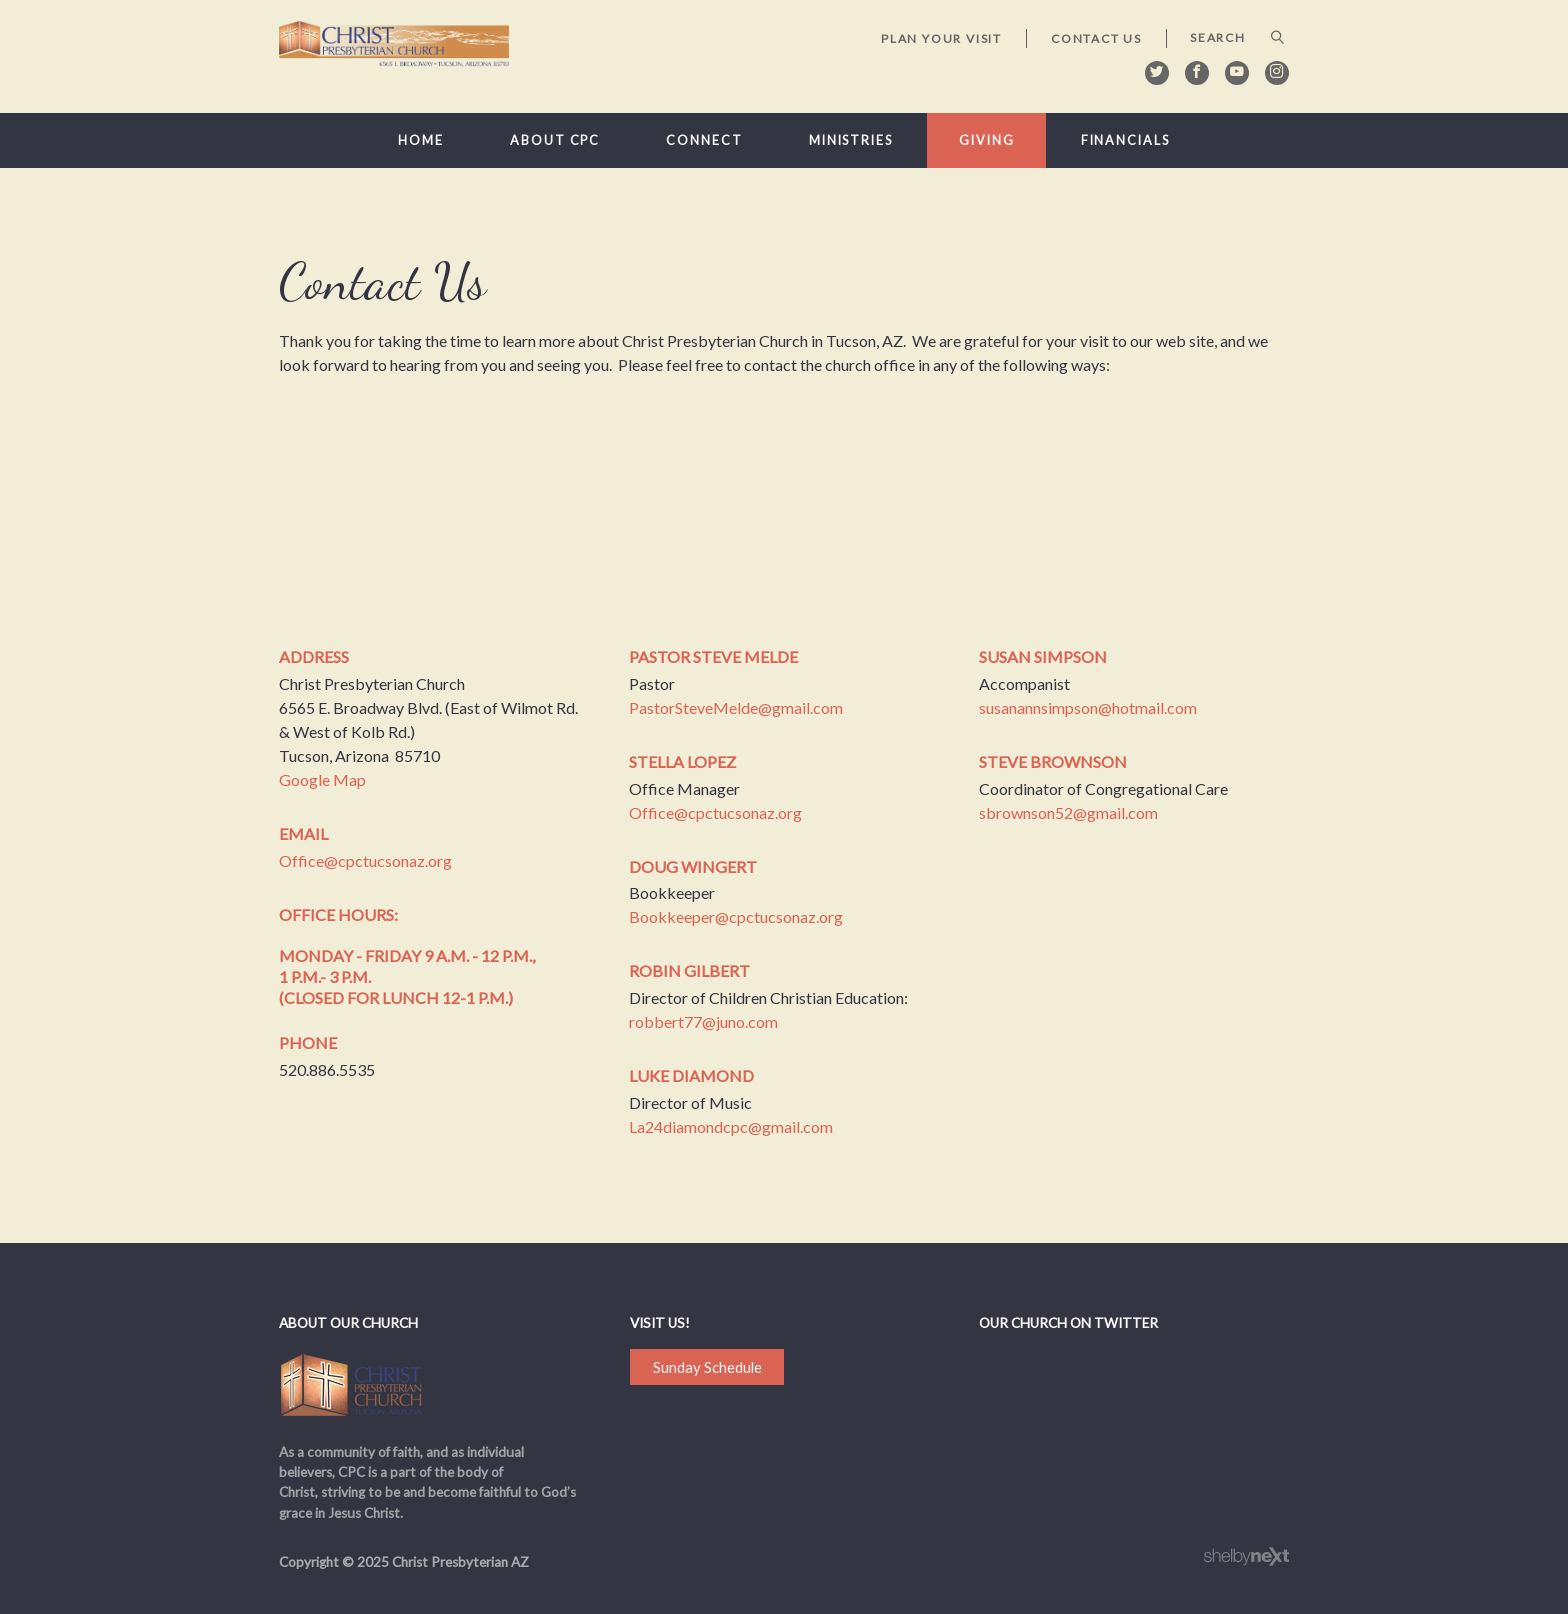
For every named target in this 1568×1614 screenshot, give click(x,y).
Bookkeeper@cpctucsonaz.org (736, 916)
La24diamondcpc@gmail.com (731, 1126)
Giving (986, 140)
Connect (704, 140)
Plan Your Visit (941, 38)
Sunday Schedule (707, 1367)
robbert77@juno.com (703, 1021)
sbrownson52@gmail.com (1068, 812)
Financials (1125, 140)
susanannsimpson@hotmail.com (1088, 707)
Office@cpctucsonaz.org (365, 860)
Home (421, 140)
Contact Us (1096, 38)
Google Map (322, 779)
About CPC (555, 140)
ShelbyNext (1246, 1557)
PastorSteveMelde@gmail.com (736, 707)
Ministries (851, 140)
